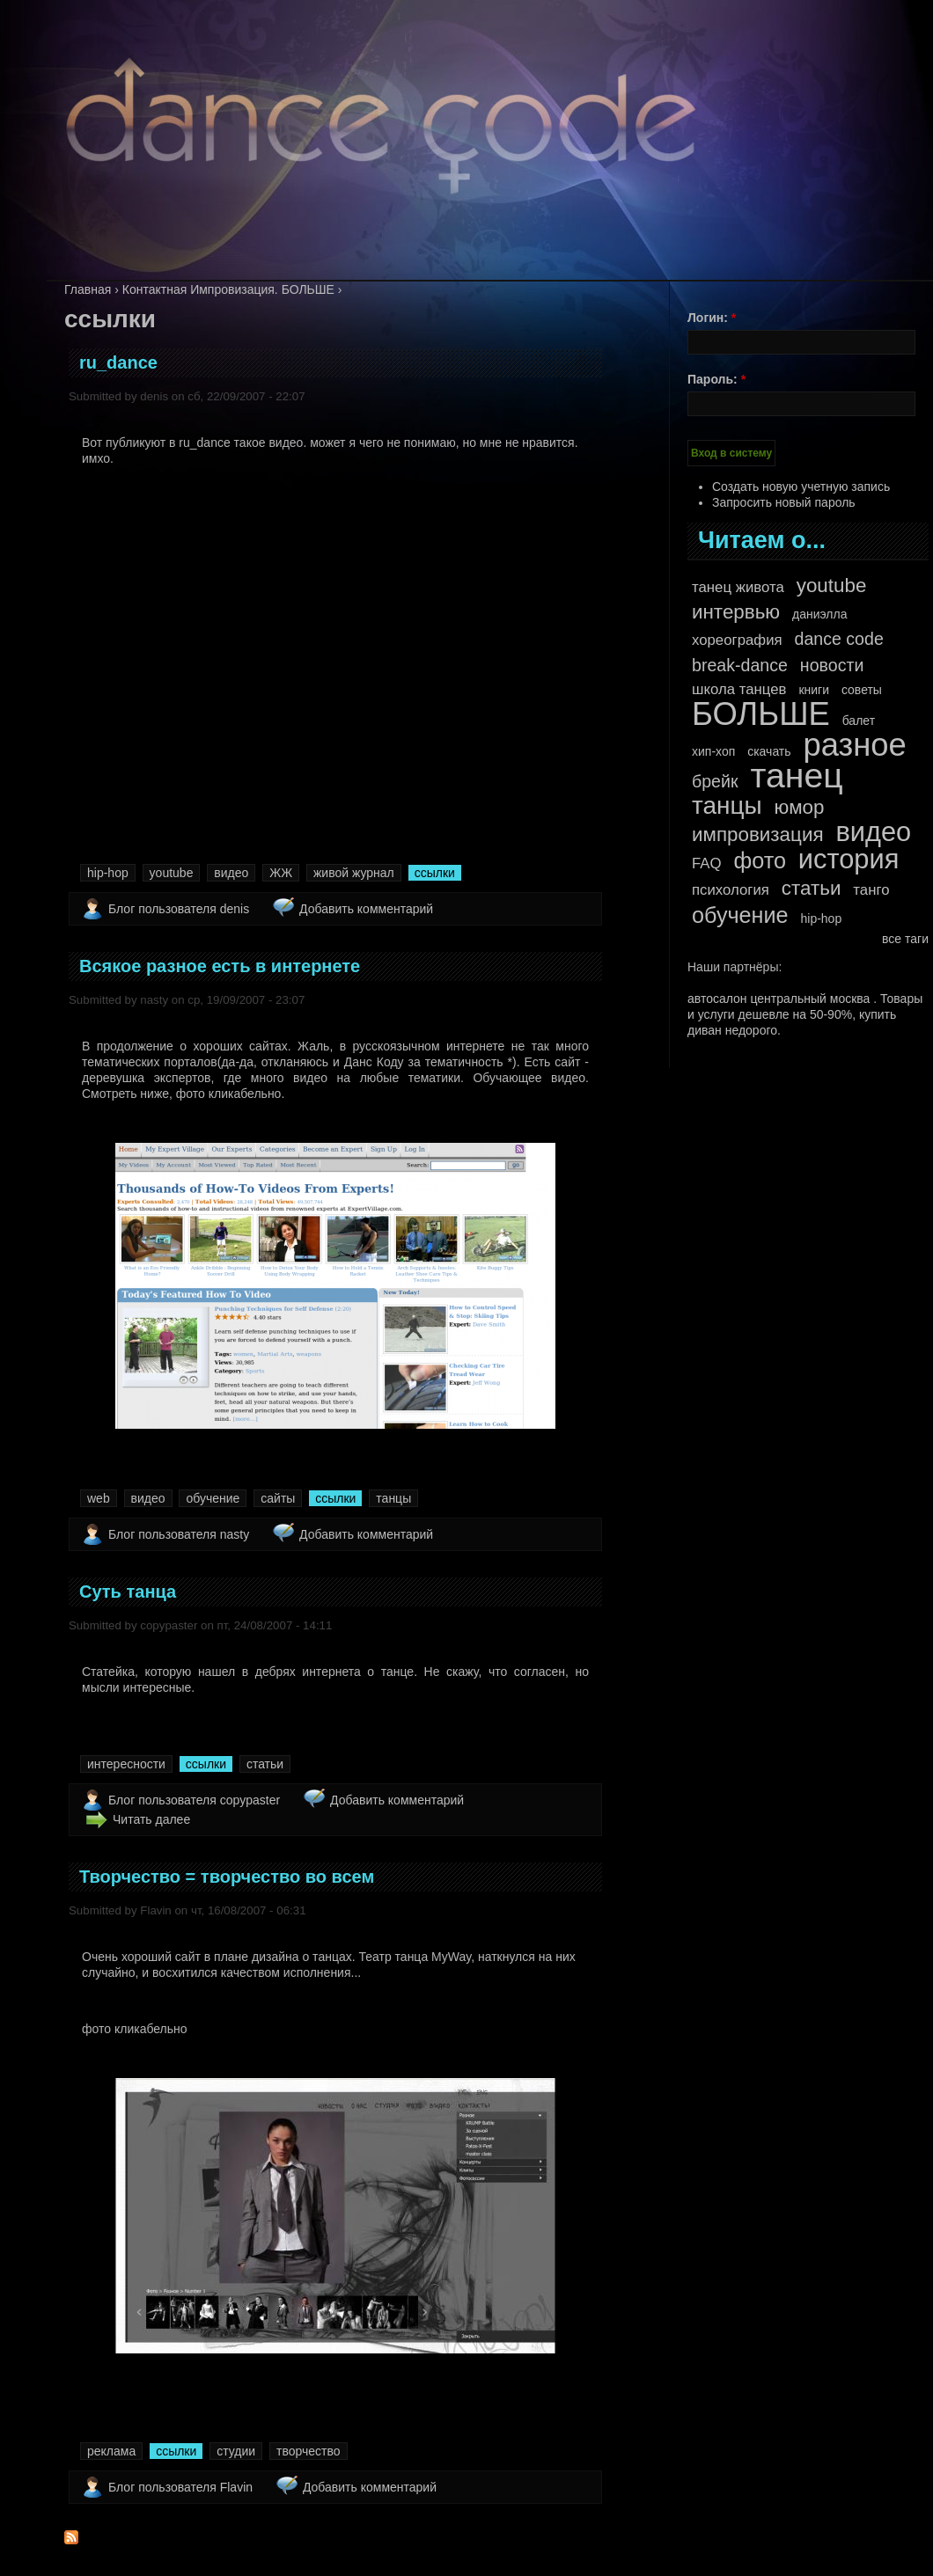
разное (854, 745)
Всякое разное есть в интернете (219, 966)
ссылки (435, 873)
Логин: (711, 318)
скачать (768, 751)
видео (231, 873)
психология (730, 890)
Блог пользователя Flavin (180, 2487)
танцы (393, 1498)
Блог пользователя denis (178, 909)
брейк (715, 781)
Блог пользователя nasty (178, 1534)
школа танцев (739, 689)
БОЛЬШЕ (761, 714)
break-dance (740, 665)
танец (796, 776)
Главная (87, 289)
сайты (278, 1498)
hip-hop (108, 873)
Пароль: (716, 379)
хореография (737, 640)
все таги (905, 939)
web (98, 1498)
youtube (172, 873)
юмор (800, 807)
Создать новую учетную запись (801, 486)
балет (858, 721)
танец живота (738, 587)
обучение (212, 1498)
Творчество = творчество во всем (226, 1876)
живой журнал (353, 873)
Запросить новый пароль (784, 502)
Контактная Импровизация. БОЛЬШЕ (228, 289)
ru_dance (118, 362)
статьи (264, 1764)
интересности (126, 1764)
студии (236, 2451)
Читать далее (151, 1819)
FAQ (707, 863)
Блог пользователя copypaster (194, 1800)
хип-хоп (713, 751)
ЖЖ (280, 873)
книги (813, 690)
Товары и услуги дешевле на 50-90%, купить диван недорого (804, 1014)
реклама (111, 2451)
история (849, 859)
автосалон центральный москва (778, 999)
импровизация (758, 835)
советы (861, 690)
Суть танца (127, 1591)
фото (759, 860)
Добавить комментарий (366, 909)
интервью (736, 612)
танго (871, 890)
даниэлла (819, 614)
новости (832, 665)
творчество (308, 2451)
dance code (838, 638)
